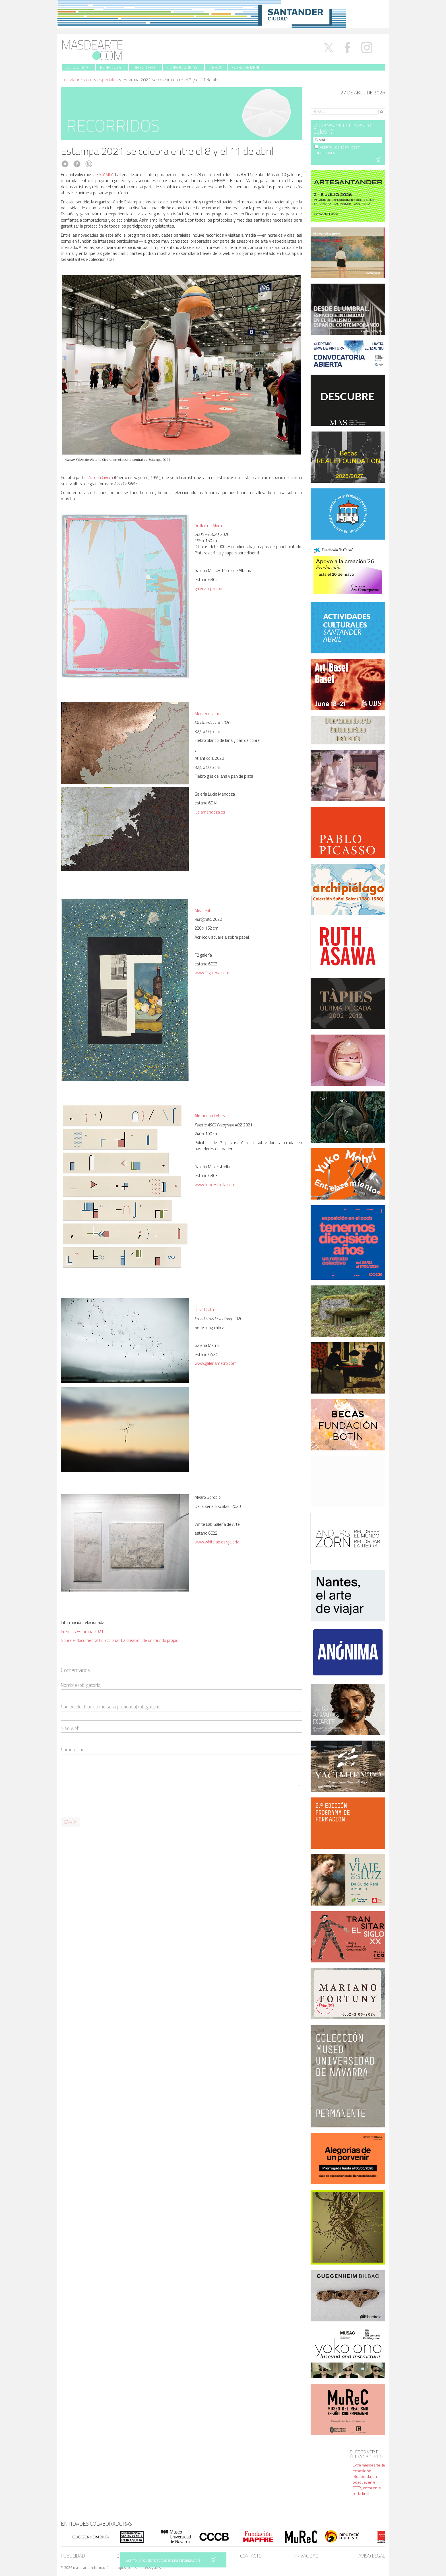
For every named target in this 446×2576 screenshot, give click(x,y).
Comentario (72, 1750)
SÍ (213, 2560)
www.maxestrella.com (215, 1184)
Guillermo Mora (208, 525)
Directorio (145, 67)
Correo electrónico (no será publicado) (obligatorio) (111, 1707)
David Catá (204, 1309)
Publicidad (73, 2556)
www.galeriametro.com (216, 1363)
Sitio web (70, 1728)
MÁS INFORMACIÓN (186, 2560)
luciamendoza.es (210, 812)
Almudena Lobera (210, 1115)
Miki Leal (202, 910)
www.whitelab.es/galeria (217, 1542)
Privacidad (306, 2556)
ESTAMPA (104, 174)
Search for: (321, 104)
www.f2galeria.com (212, 972)
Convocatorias (183, 67)
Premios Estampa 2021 (82, 1631)
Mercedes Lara (208, 713)
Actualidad (78, 67)
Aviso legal (371, 2556)
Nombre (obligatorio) (81, 1685)
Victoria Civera (100, 477)
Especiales (112, 67)
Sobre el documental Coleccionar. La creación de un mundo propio (119, 1640)
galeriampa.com (209, 588)
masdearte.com (77, 79)
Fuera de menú (247, 67)
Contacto (251, 2556)
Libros (215, 67)
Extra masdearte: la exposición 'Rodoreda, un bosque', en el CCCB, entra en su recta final (369, 2479)
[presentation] (104, 1802)
